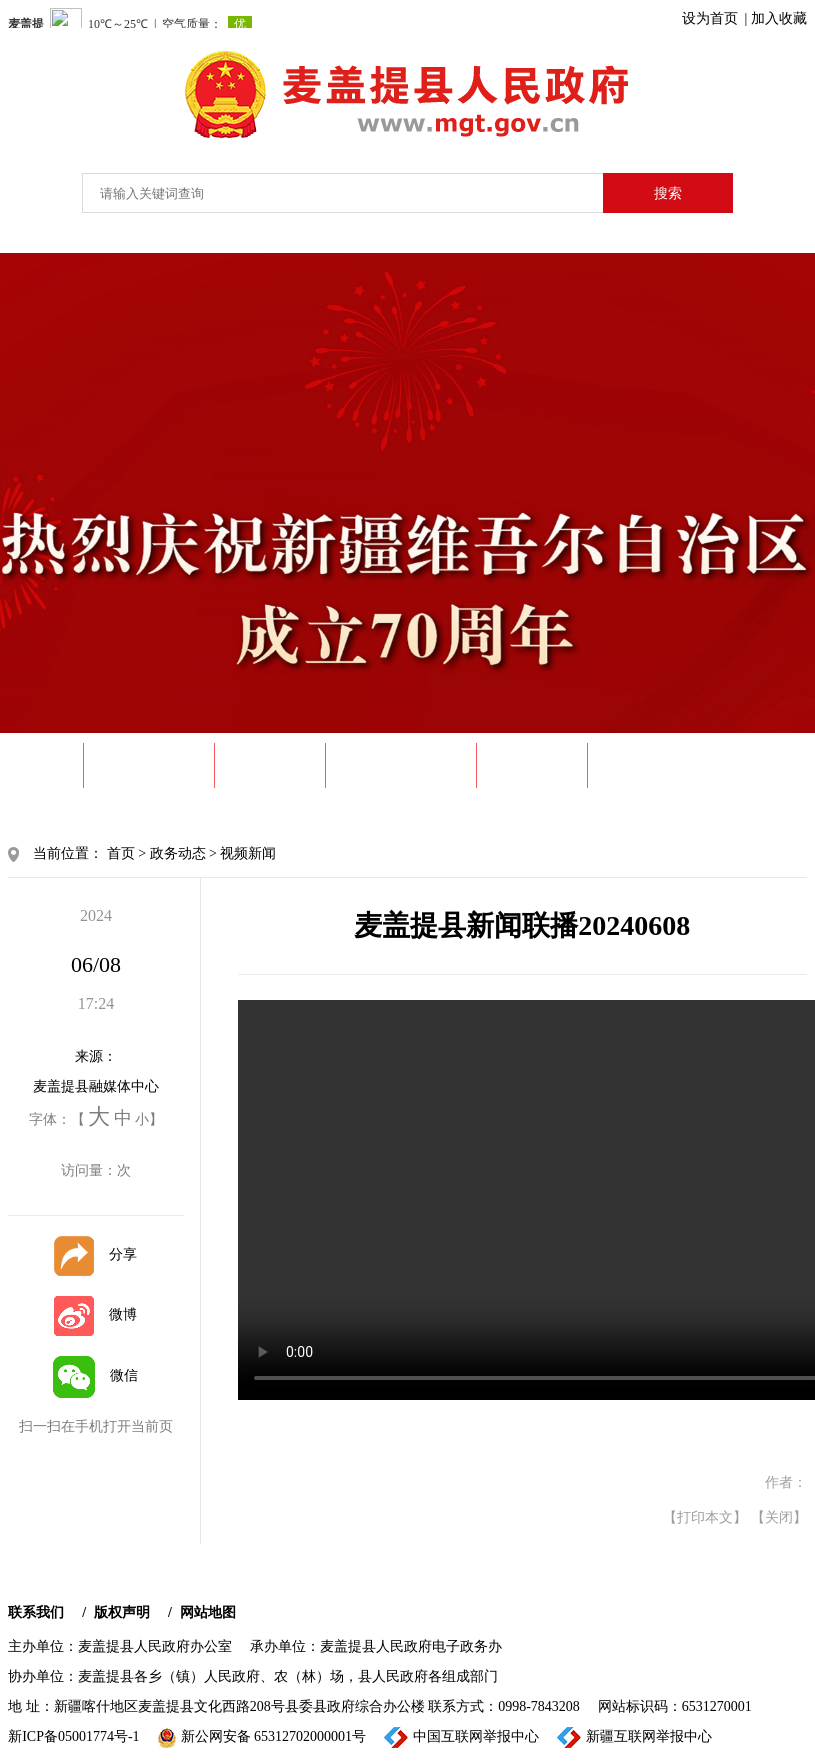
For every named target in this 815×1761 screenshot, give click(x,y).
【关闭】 (779, 1517)
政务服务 (532, 765)
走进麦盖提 (149, 765)
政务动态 (270, 765)
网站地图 (208, 1612)
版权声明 (122, 1612)
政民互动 (643, 765)
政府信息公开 (401, 765)
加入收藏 (779, 18)
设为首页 (710, 18)
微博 (95, 1314)
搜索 (668, 193)
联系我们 (36, 1612)
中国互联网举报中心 (461, 1737)
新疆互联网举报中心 (634, 1737)
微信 (95, 1375)
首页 (121, 853)
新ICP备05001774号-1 (73, 1736)
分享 (95, 1254)
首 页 (45, 765)
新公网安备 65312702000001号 (262, 1738)
